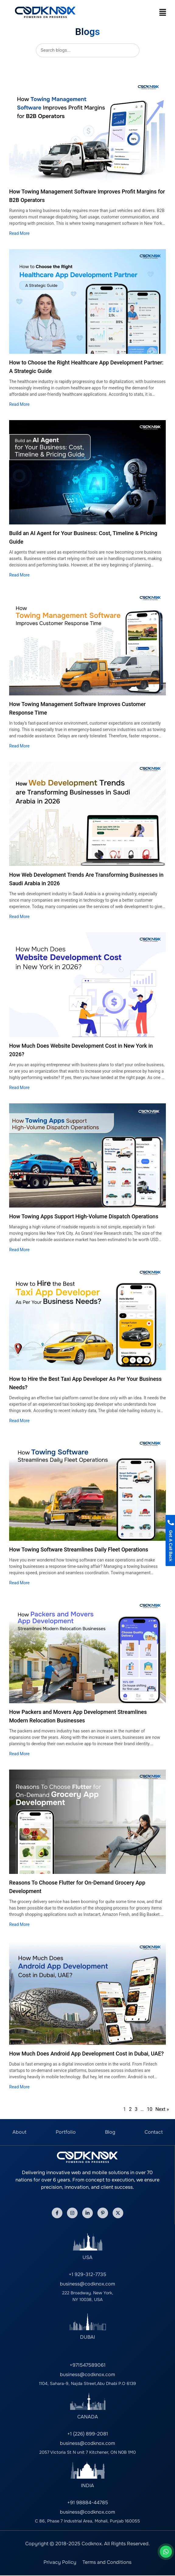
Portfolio (66, 2132)
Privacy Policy (60, 2562)
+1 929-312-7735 (87, 2274)
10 (149, 2109)
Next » (162, 2109)
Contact (154, 2132)
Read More (19, 233)
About (19, 2132)
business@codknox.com (87, 2284)
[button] (163, 12)
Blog (110, 2132)
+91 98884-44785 (87, 2502)
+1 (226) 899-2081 (87, 2434)
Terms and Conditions (106, 2562)
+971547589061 (88, 2365)
